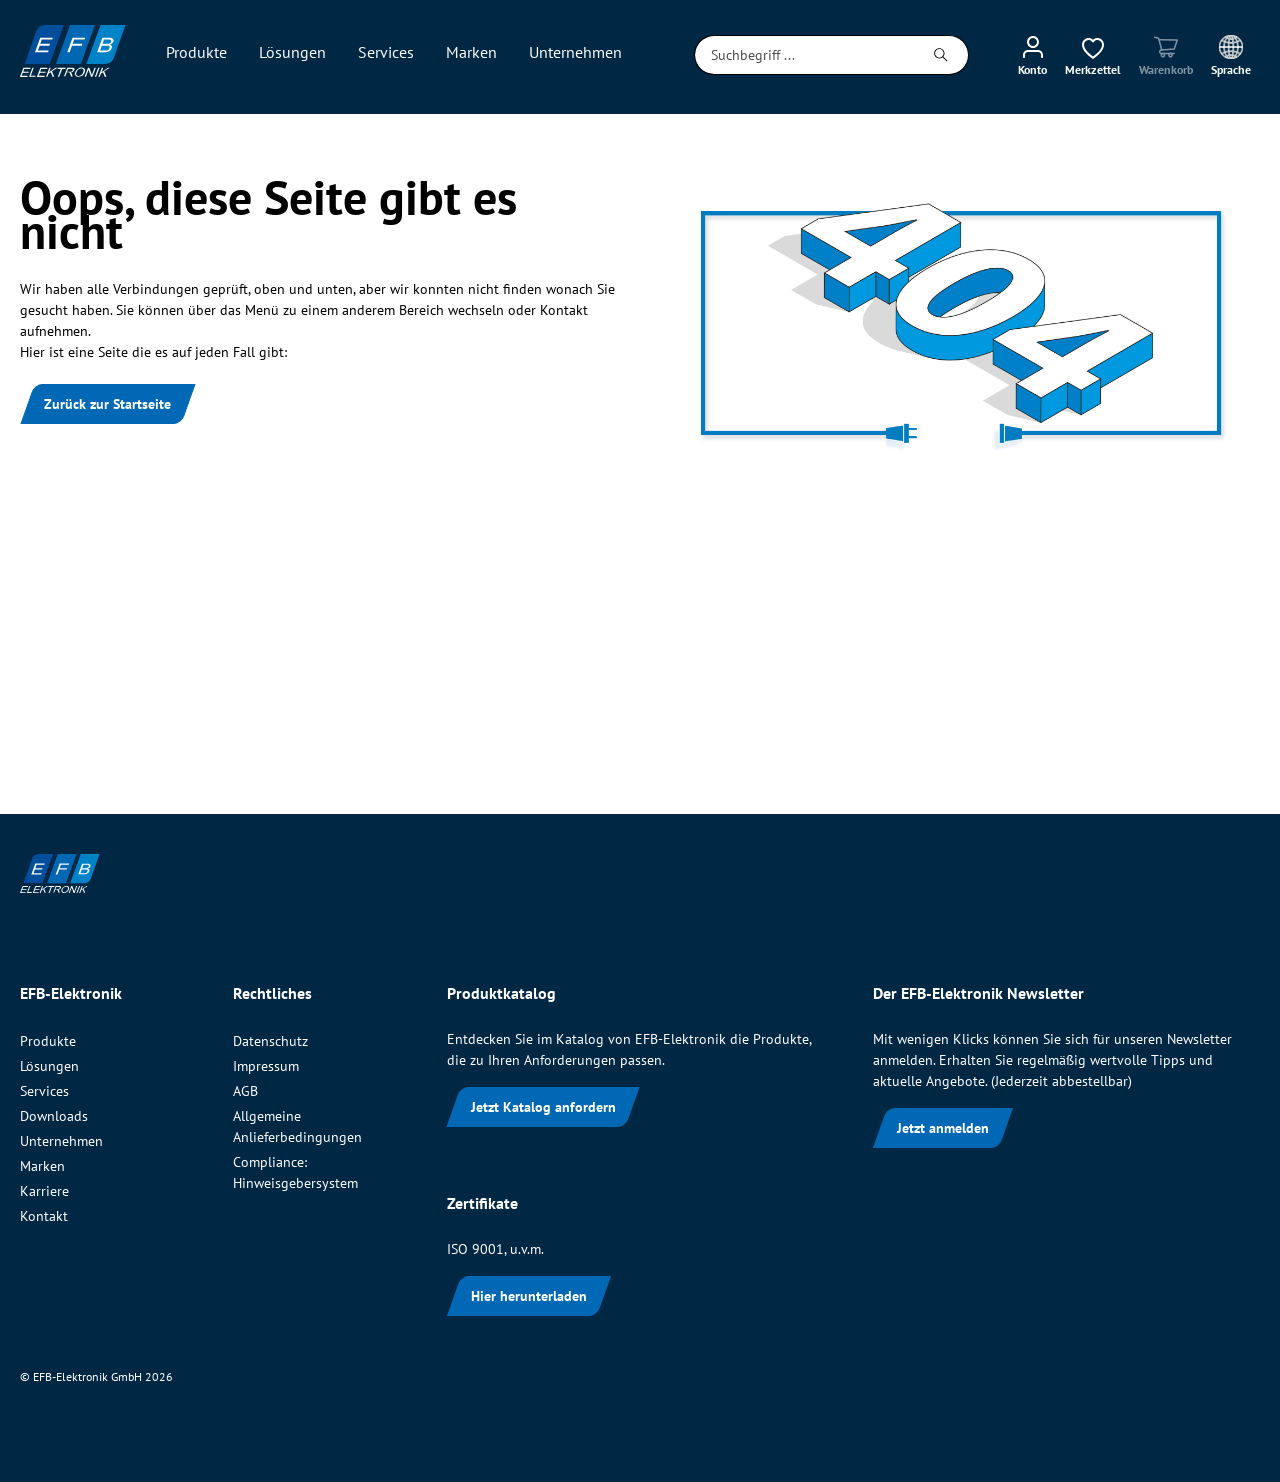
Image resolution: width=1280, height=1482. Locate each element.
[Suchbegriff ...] (804, 55)
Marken (42, 1166)
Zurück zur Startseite (107, 404)
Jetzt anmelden (943, 1128)
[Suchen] (941, 55)
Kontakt (44, 1216)
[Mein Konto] (1032, 55)
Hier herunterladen (529, 1296)
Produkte (48, 1041)
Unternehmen (61, 1141)
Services (44, 1091)
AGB (245, 1091)
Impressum (266, 1066)
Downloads (54, 1116)
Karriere (44, 1191)
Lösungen (49, 1066)
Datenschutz (270, 1041)
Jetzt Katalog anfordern (543, 1107)
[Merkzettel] (1093, 55)
